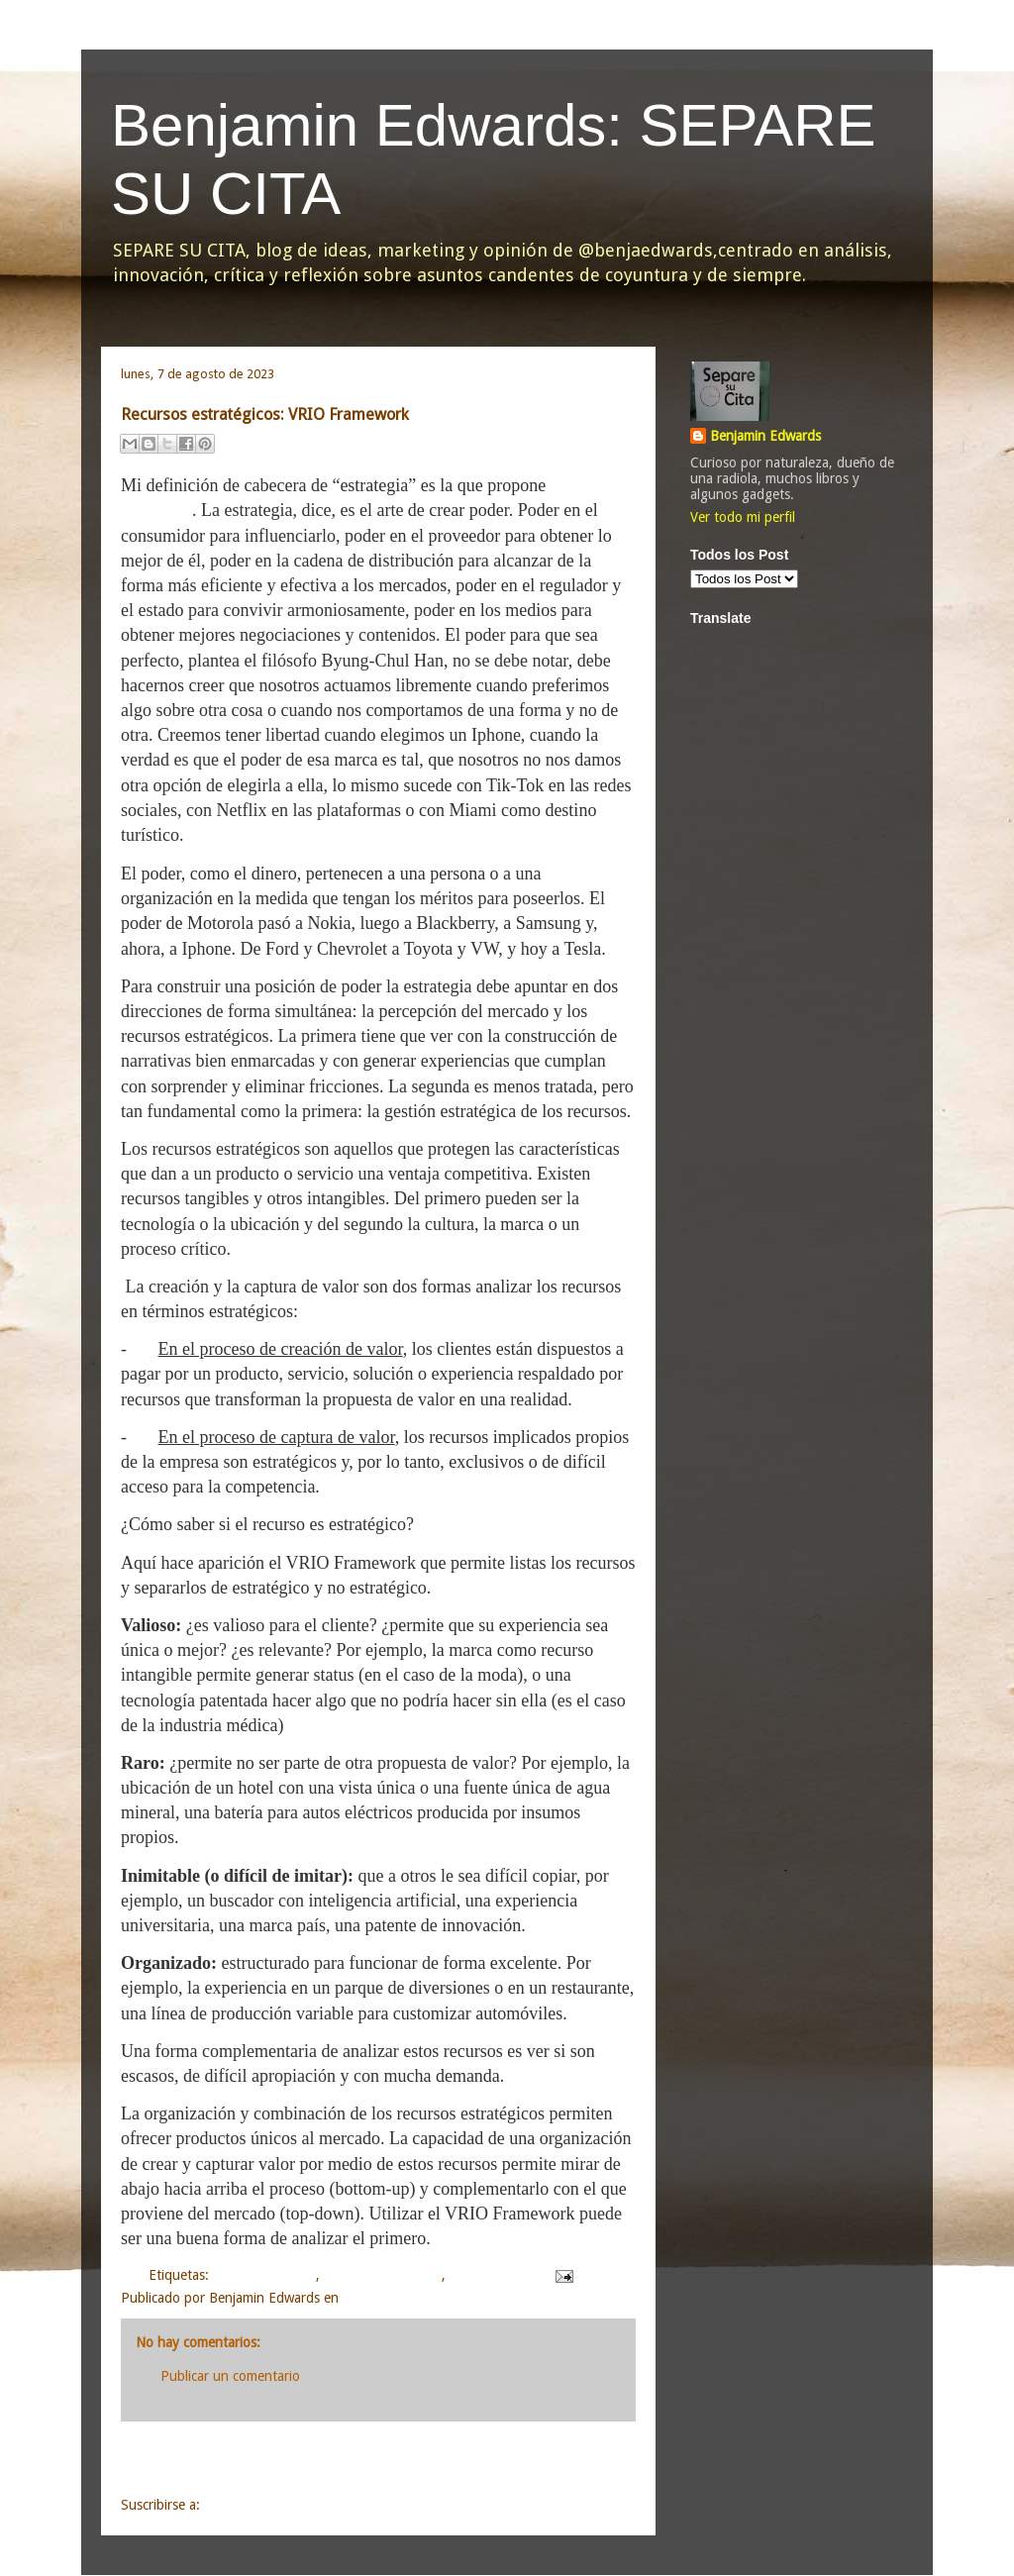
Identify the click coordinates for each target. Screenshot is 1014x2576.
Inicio (400, 2462)
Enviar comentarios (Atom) (284, 2505)
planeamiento (490, 2275)
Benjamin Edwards (765, 436)
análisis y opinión (264, 2275)
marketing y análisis (383, 2275)
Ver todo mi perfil (742, 517)
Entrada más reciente (216, 2462)
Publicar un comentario (230, 2376)
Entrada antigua (563, 2462)
